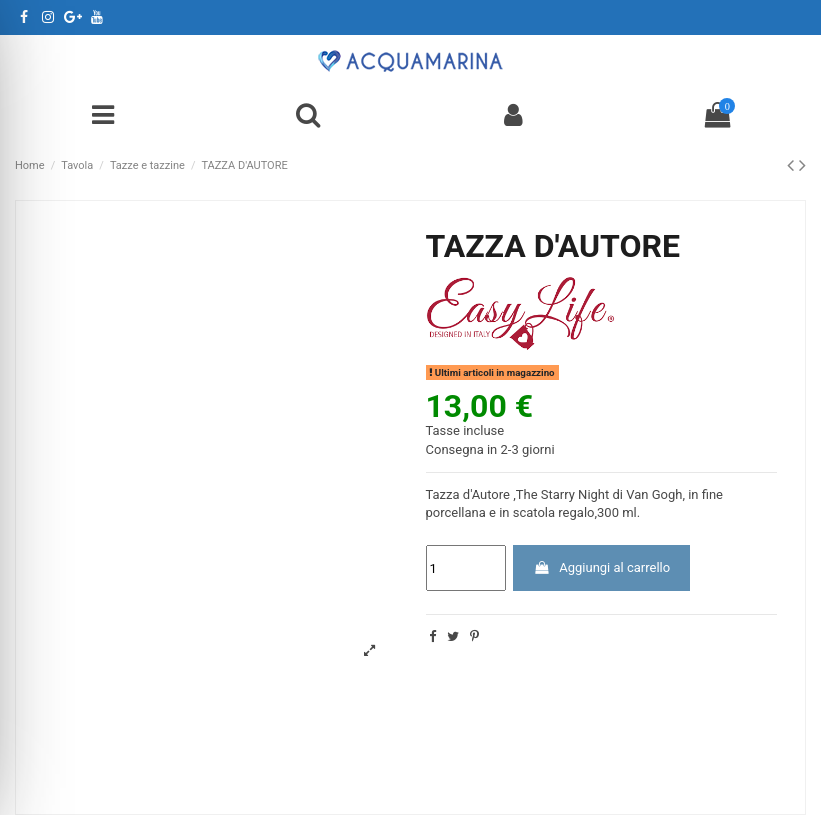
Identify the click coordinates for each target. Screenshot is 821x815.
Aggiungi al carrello (601, 567)
